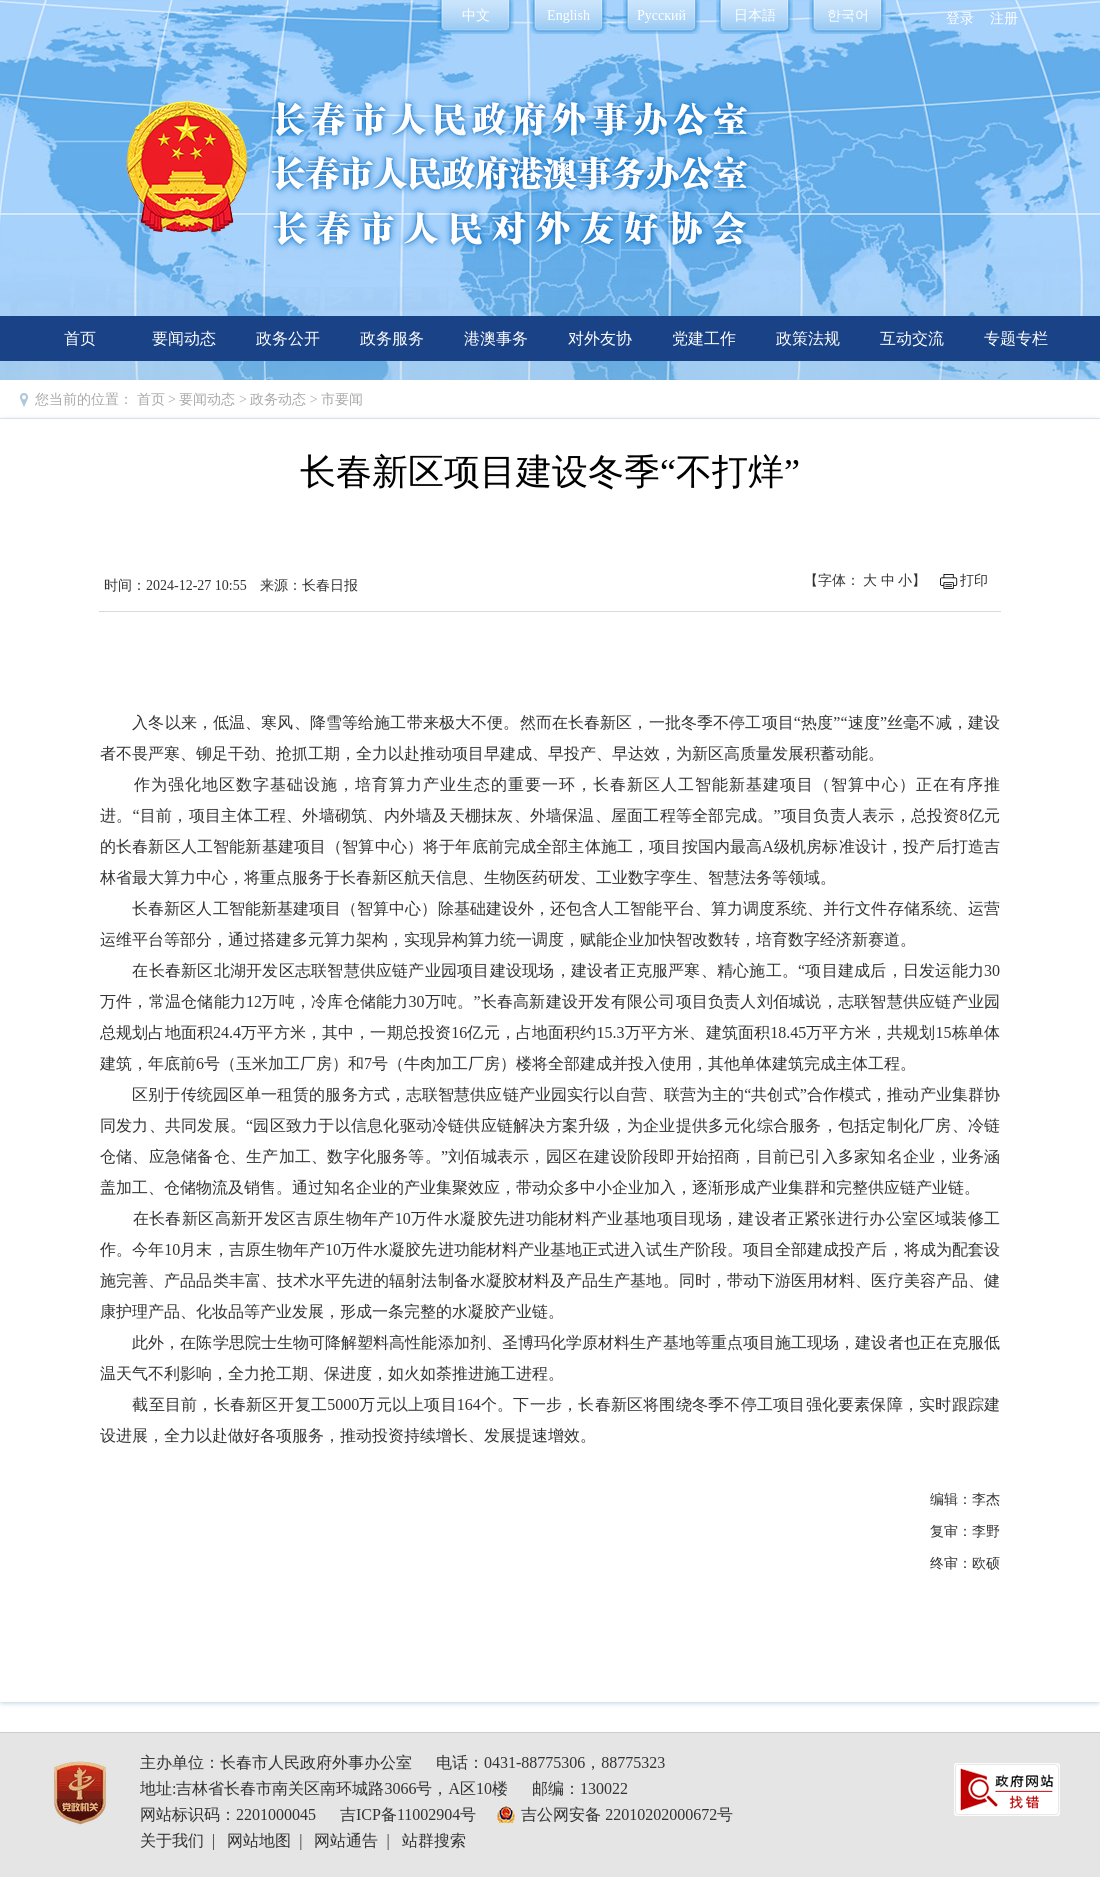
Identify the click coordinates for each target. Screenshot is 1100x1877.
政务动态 (280, 399)
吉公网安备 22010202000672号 (627, 1814)
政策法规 (808, 338)
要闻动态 (184, 338)
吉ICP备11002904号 (408, 1814)
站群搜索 (434, 1840)
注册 (1004, 18)
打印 (974, 580)
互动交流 (912, 338)
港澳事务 (496, 338)
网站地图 (259, 1840)
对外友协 (600, 338)
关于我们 (172, 1840)
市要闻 (342, 399)
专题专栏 (1016, 338)
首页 (80, 338)
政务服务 (392, 338)
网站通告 (346, 1840)
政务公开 (288, 338)
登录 (960, 18)
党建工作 (704, 338)
